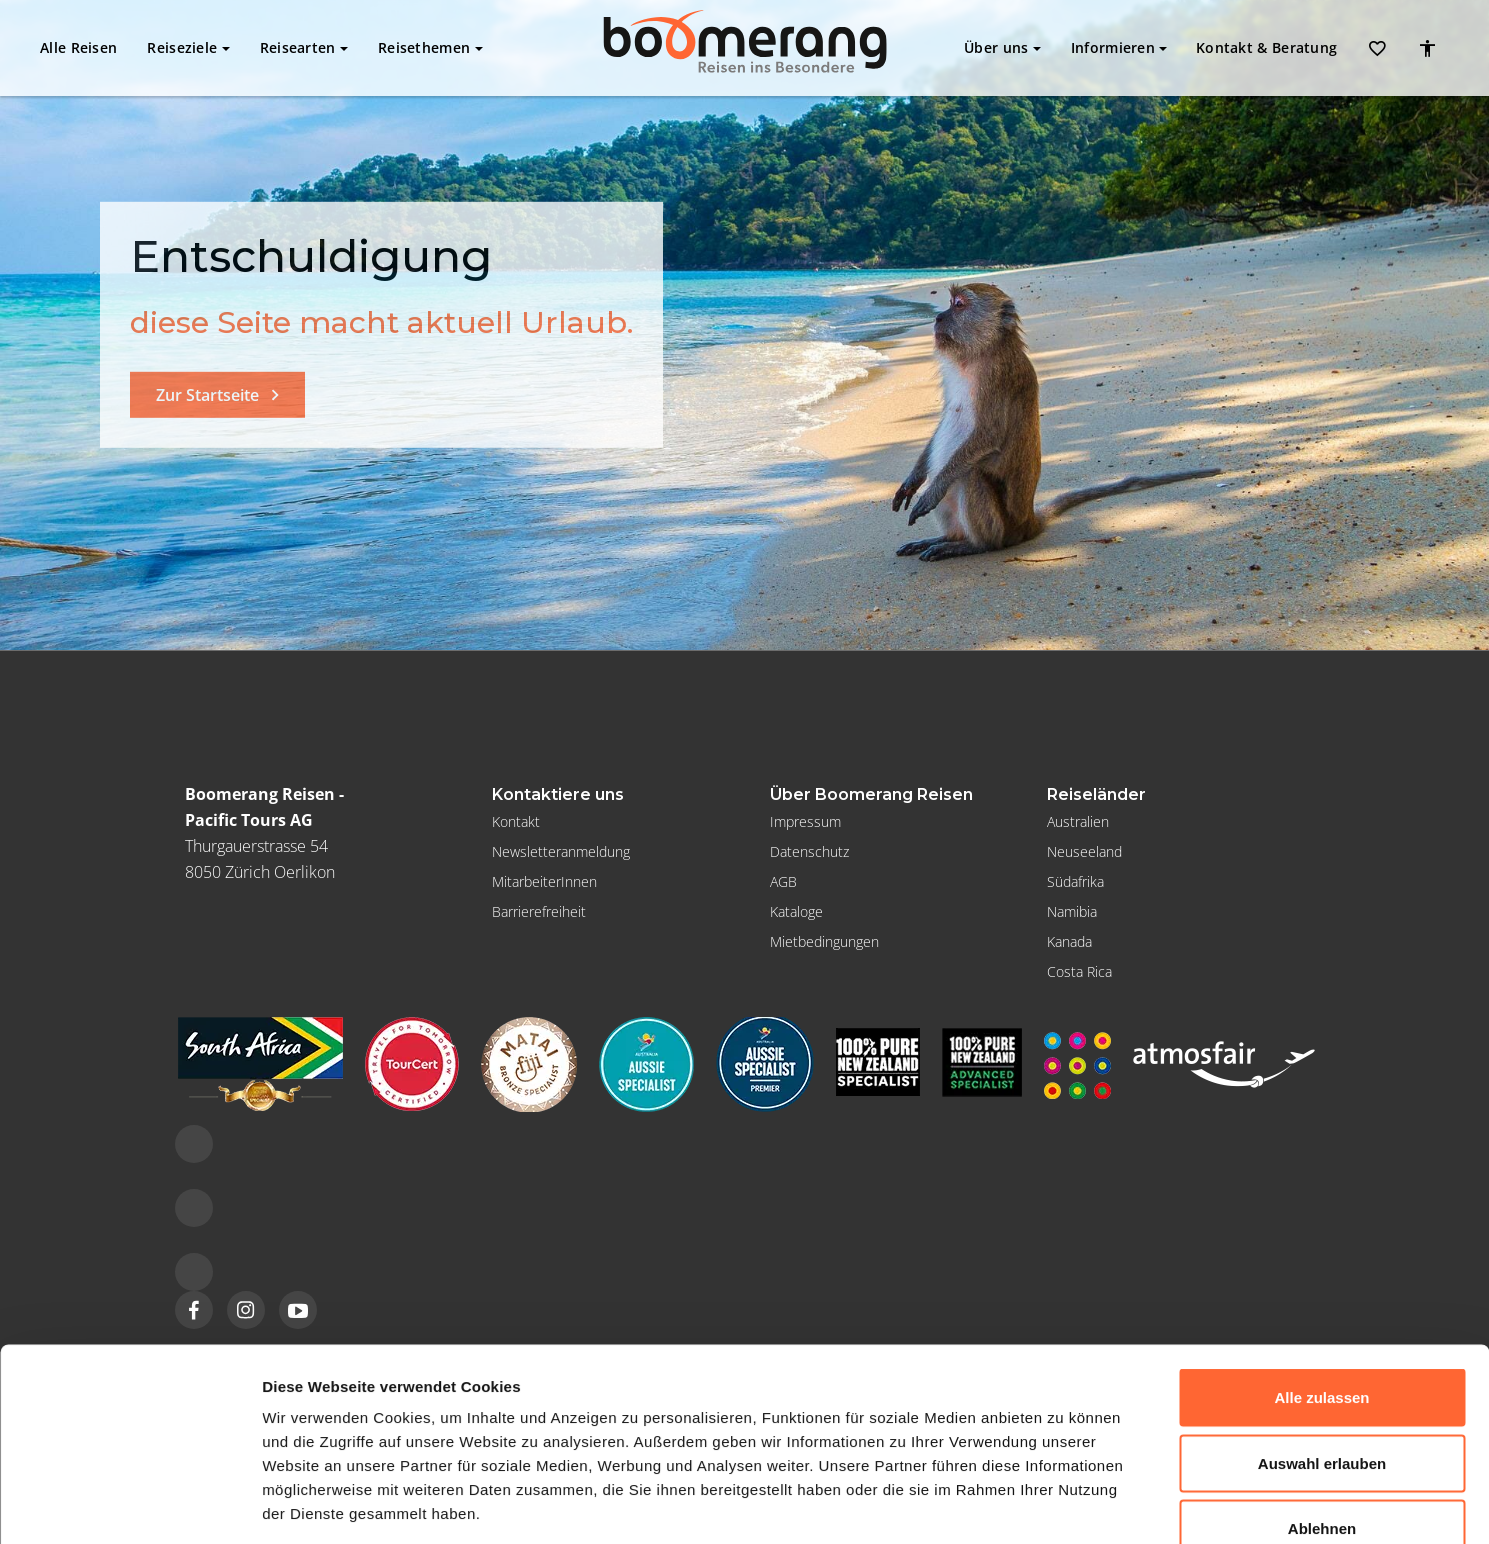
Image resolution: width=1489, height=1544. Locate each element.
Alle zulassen (1321, 1281)
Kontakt (1266, 47)
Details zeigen (1063, 1504)
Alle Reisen (78, 47)
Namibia (1072, 911)
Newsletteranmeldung (561, 851)
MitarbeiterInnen (544, 881)
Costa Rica (1079, 971)
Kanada (1069, 941)
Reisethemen (430, 47)
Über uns (1002, 47)
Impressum (805, 821)
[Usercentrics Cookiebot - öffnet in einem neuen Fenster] (129, 1505)
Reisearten (304, 47)
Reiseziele (188, 47)
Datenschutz (809, 851)
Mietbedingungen (824, 941)
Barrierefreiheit (539, 911)
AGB (783, 881)
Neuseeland (1084, 851)
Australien (1078, 821)
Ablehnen (1322, 1412)
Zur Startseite (207, 395)
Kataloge (796, 911)
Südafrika (1075, 881)
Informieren (1119, 47)
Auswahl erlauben (1322, 1347)
